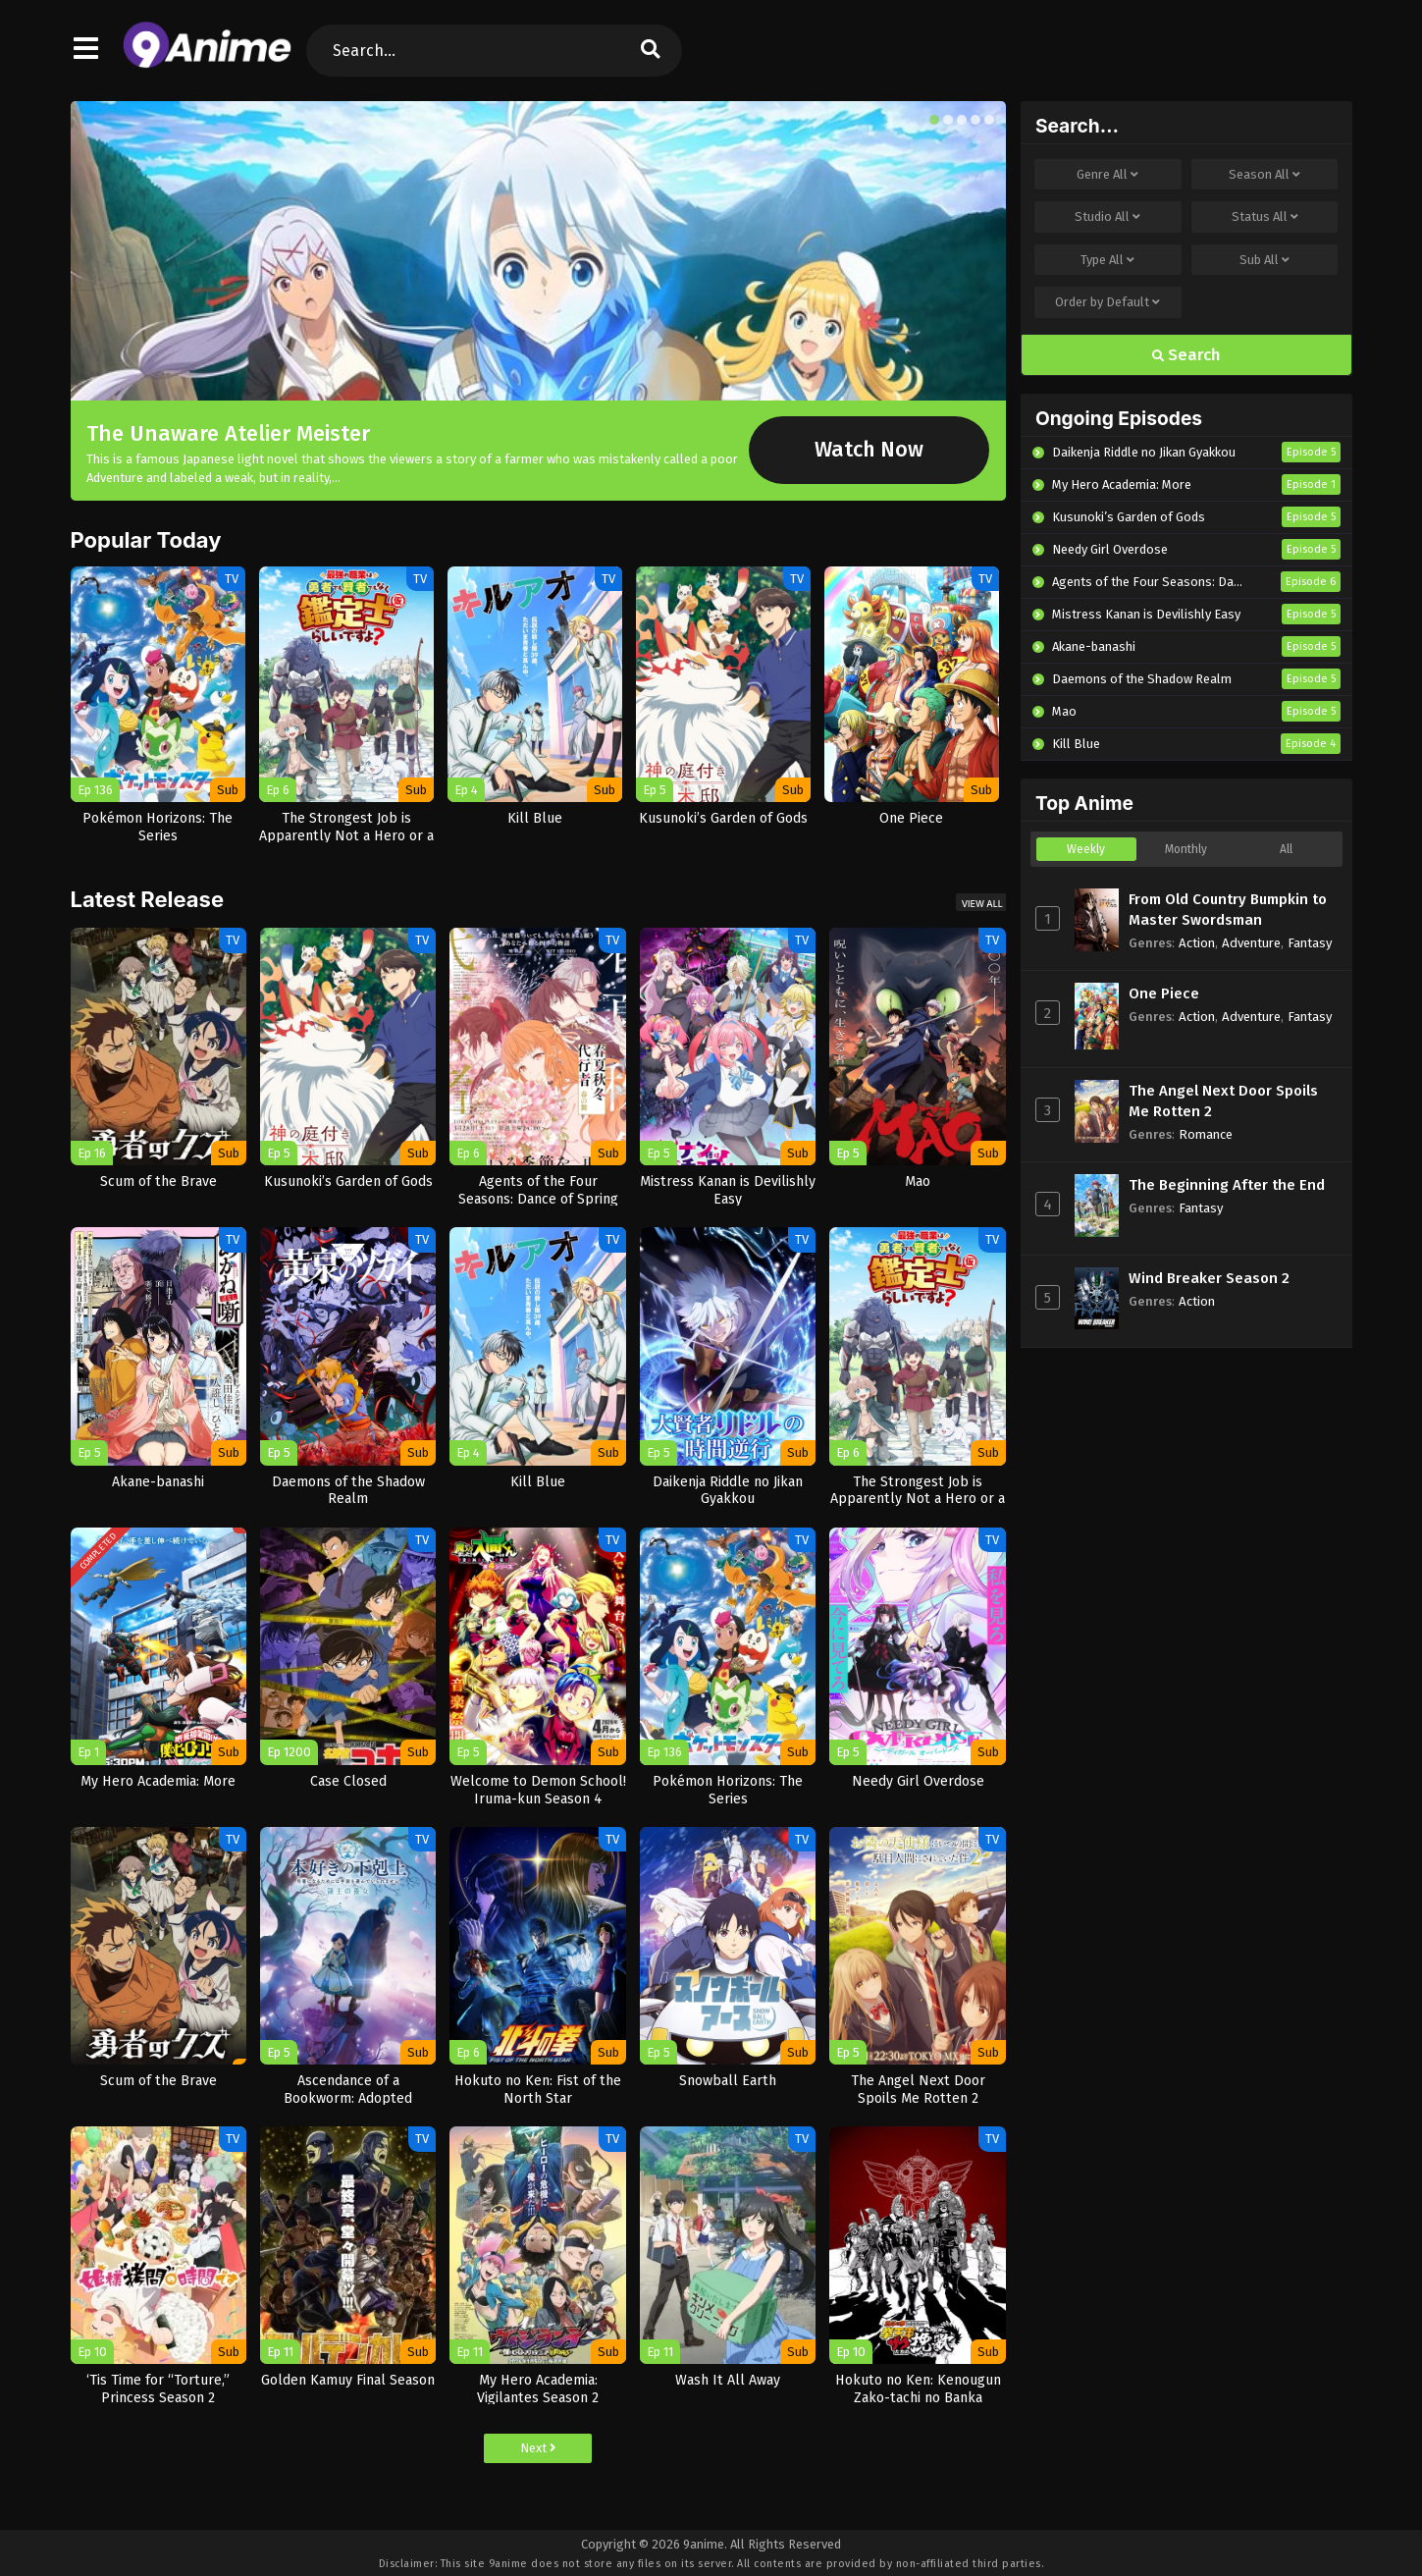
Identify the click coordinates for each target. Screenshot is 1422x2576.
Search (1186, 355)
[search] (650, 51)
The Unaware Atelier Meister (228, 433)
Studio (1107, 217)
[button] (934, 120)
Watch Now (869, 449)
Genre (1107, 175)
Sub (1264, 260)
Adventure (1251, 943)
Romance (1206, 1134)
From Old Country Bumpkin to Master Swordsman (1228, 909)
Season (1264, 175)
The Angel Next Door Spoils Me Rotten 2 (1223, 1101)
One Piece (1164, 993)
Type (1107, 260)
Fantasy (1310, 943)
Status (1265, 217)
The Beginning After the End (1227, 1185)
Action (1197, 943)
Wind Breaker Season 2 (1209, 1278)
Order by (1107, 302)
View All (982, 903)
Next (538, 2448)
